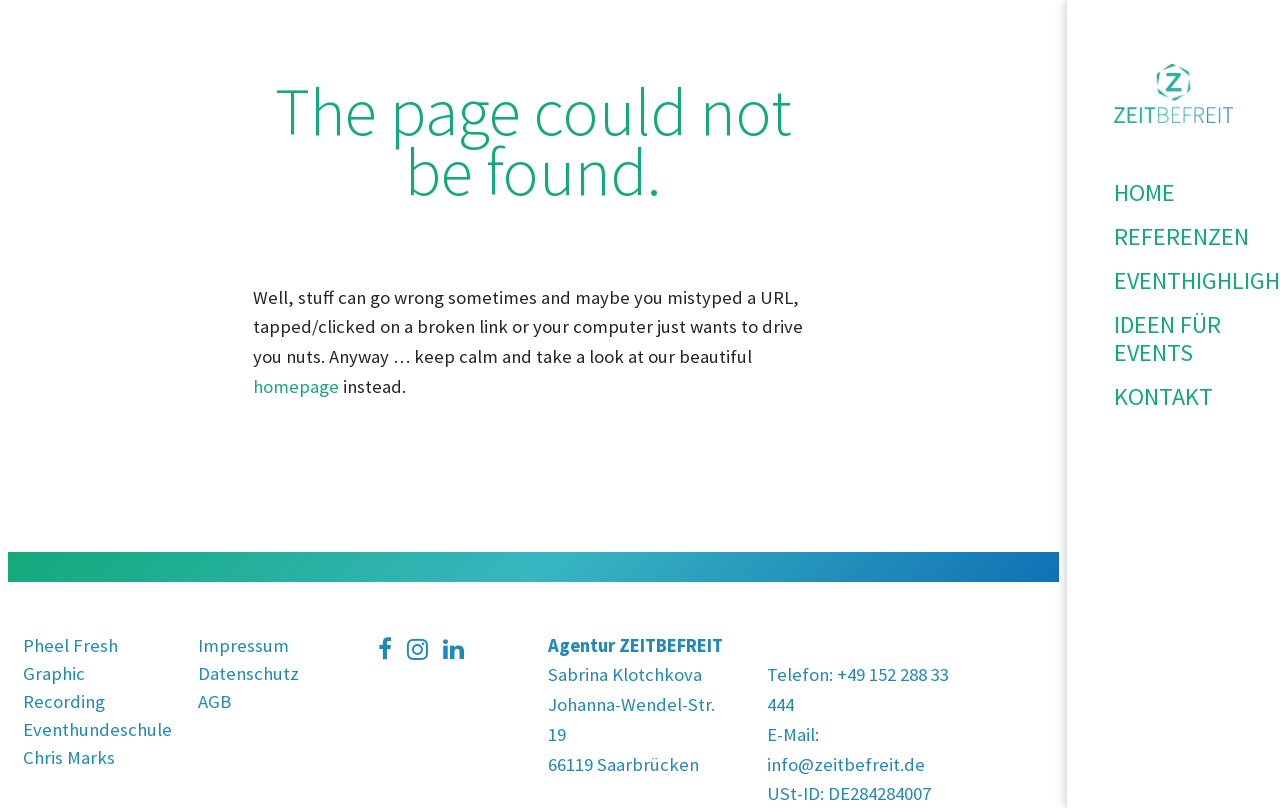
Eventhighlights (1173, 280)
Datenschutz (248, 673)
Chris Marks (69, 757)
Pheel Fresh (70, 645)
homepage (296, 386)
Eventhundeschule (97, 729)
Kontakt (1163, 396)
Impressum (243, 645)
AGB (214, 701)
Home (1144, 192)
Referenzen (1173, 236)
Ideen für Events (1167, 338)
